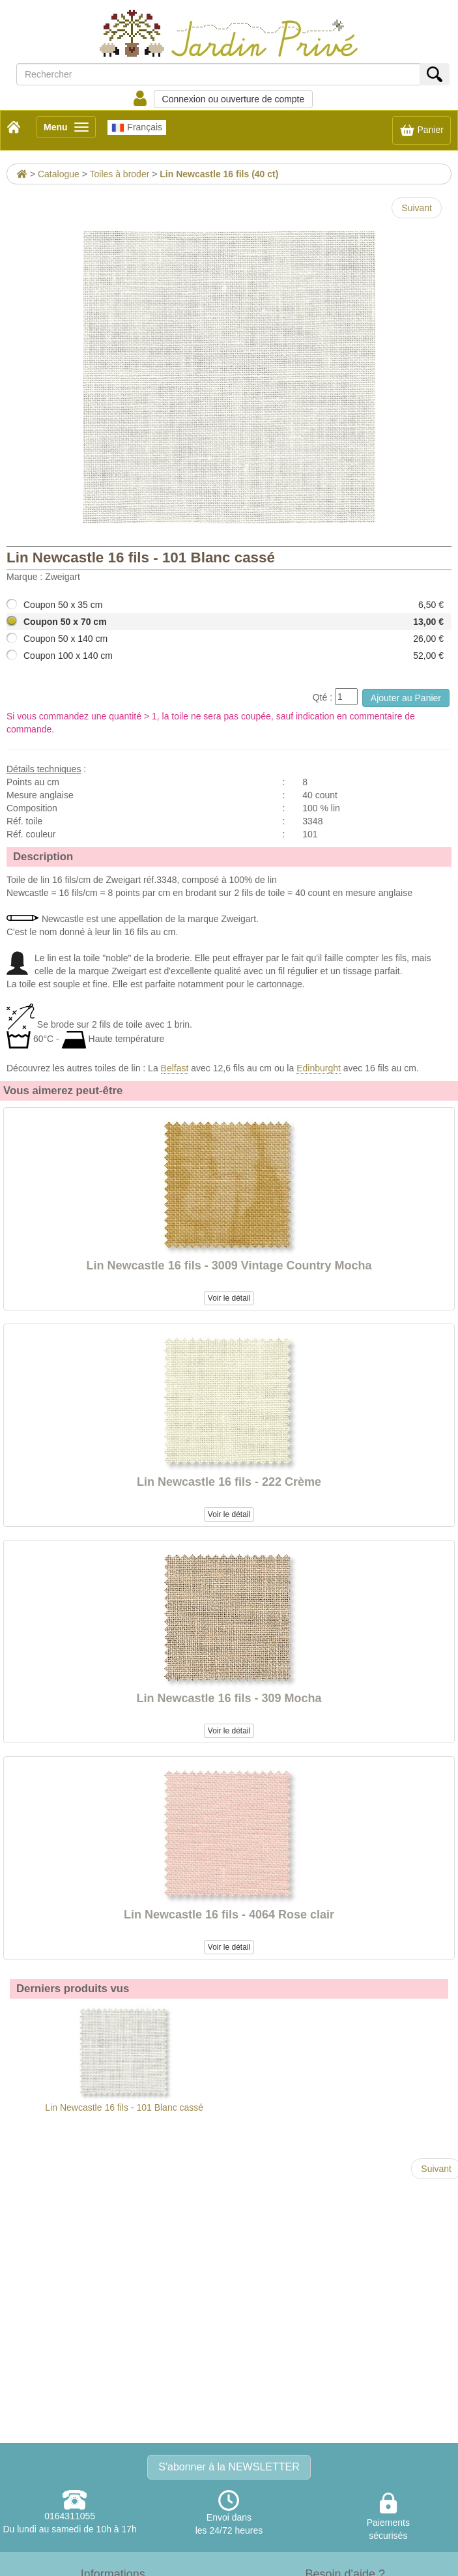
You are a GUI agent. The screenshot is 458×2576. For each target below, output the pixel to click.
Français (136, 127)
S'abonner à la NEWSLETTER (228, 2466)
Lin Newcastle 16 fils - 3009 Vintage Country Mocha (229, 1265)
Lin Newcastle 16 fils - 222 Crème (229, 1481)
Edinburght (318, 1068)
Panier (421, 130)
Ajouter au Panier (406, 698)
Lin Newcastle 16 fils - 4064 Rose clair (229, 1914)
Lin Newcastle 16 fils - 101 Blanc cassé (124, 2059)
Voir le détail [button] (229, 1298)
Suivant (416, 208)
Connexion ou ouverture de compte (233, 99)
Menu (70, 129)
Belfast (175, 1068)
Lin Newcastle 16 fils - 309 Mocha (228, 1698)
